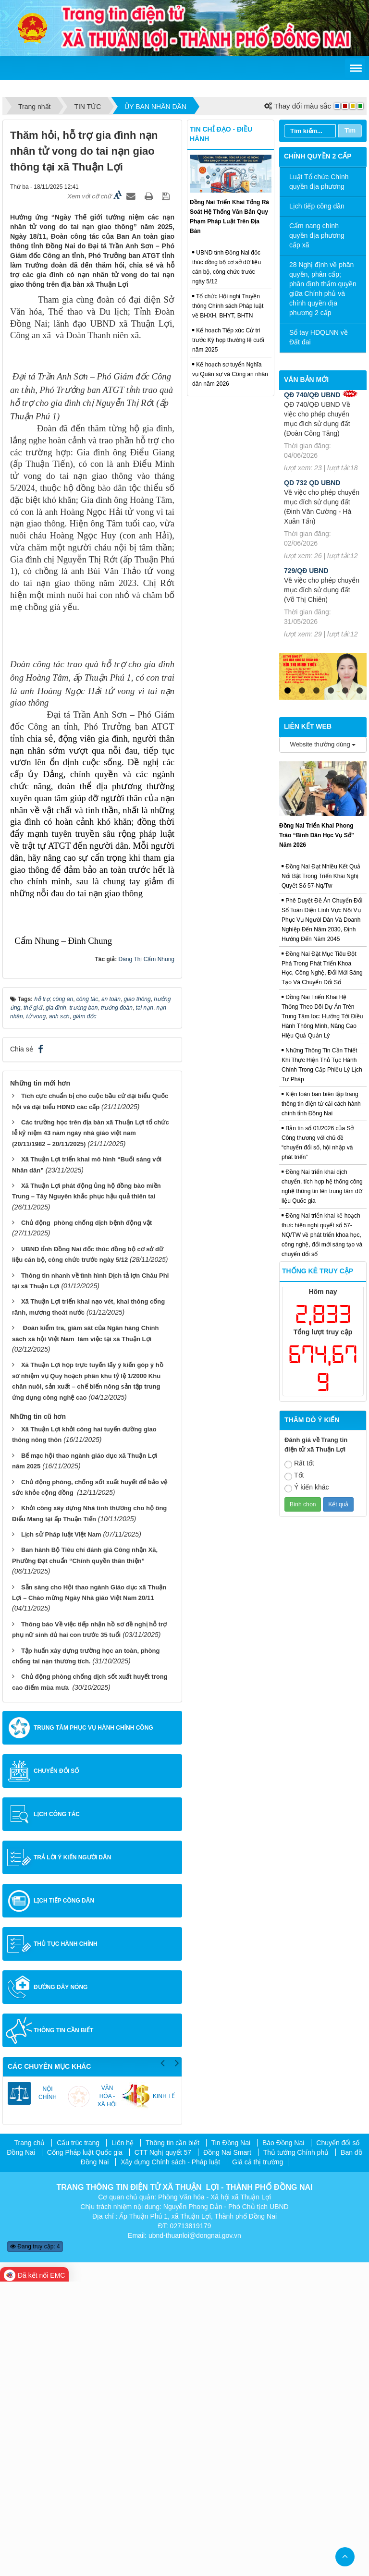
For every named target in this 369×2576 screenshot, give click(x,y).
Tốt (294, 1475)
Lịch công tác (57, 2108)
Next (177, 2356)
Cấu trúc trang (78, 2437)
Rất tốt (299, 1463)
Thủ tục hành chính (66, 2238)
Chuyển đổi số (56, 2065)
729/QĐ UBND (306, 570)
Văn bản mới (306, 379)
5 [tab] (345, 691)
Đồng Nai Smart (227, 2446)
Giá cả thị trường (257, 2456)
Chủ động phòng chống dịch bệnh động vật (86, 1517)
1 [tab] (287, 691)
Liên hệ (122, 2437)
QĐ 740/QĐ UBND (312, 395)
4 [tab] (330, 691)
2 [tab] (302, 691)
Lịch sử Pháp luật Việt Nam (61, 1828)
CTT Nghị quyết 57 (163, 2446)
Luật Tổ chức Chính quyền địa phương (319, 181)
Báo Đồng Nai (283, 2437)
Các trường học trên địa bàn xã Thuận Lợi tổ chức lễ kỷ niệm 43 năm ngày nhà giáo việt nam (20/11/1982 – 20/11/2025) (90, 1427)
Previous (162, 2356)
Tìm (350, 130)
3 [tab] (316, 691)
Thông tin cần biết (63, 2324)
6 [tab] (359, 691)
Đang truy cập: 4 (35, 2541)
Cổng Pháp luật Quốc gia (85, 2446)
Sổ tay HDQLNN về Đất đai (318, 337)
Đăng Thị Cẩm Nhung (147, 1253)
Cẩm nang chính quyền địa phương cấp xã (316, 235)
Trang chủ (29, 2437)
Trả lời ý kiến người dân (72, 2152)
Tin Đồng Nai (230, 2437)
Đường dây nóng (60, 2281)
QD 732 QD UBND (312, 483)
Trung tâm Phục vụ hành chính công (93, 2022)
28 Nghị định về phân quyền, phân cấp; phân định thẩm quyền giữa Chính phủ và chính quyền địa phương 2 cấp (323, 289)
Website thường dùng (323, 744)
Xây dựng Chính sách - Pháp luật (170, 2456)
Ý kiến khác (306, 1487)
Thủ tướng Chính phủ (296, 2446)
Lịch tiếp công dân (64, 2195)
